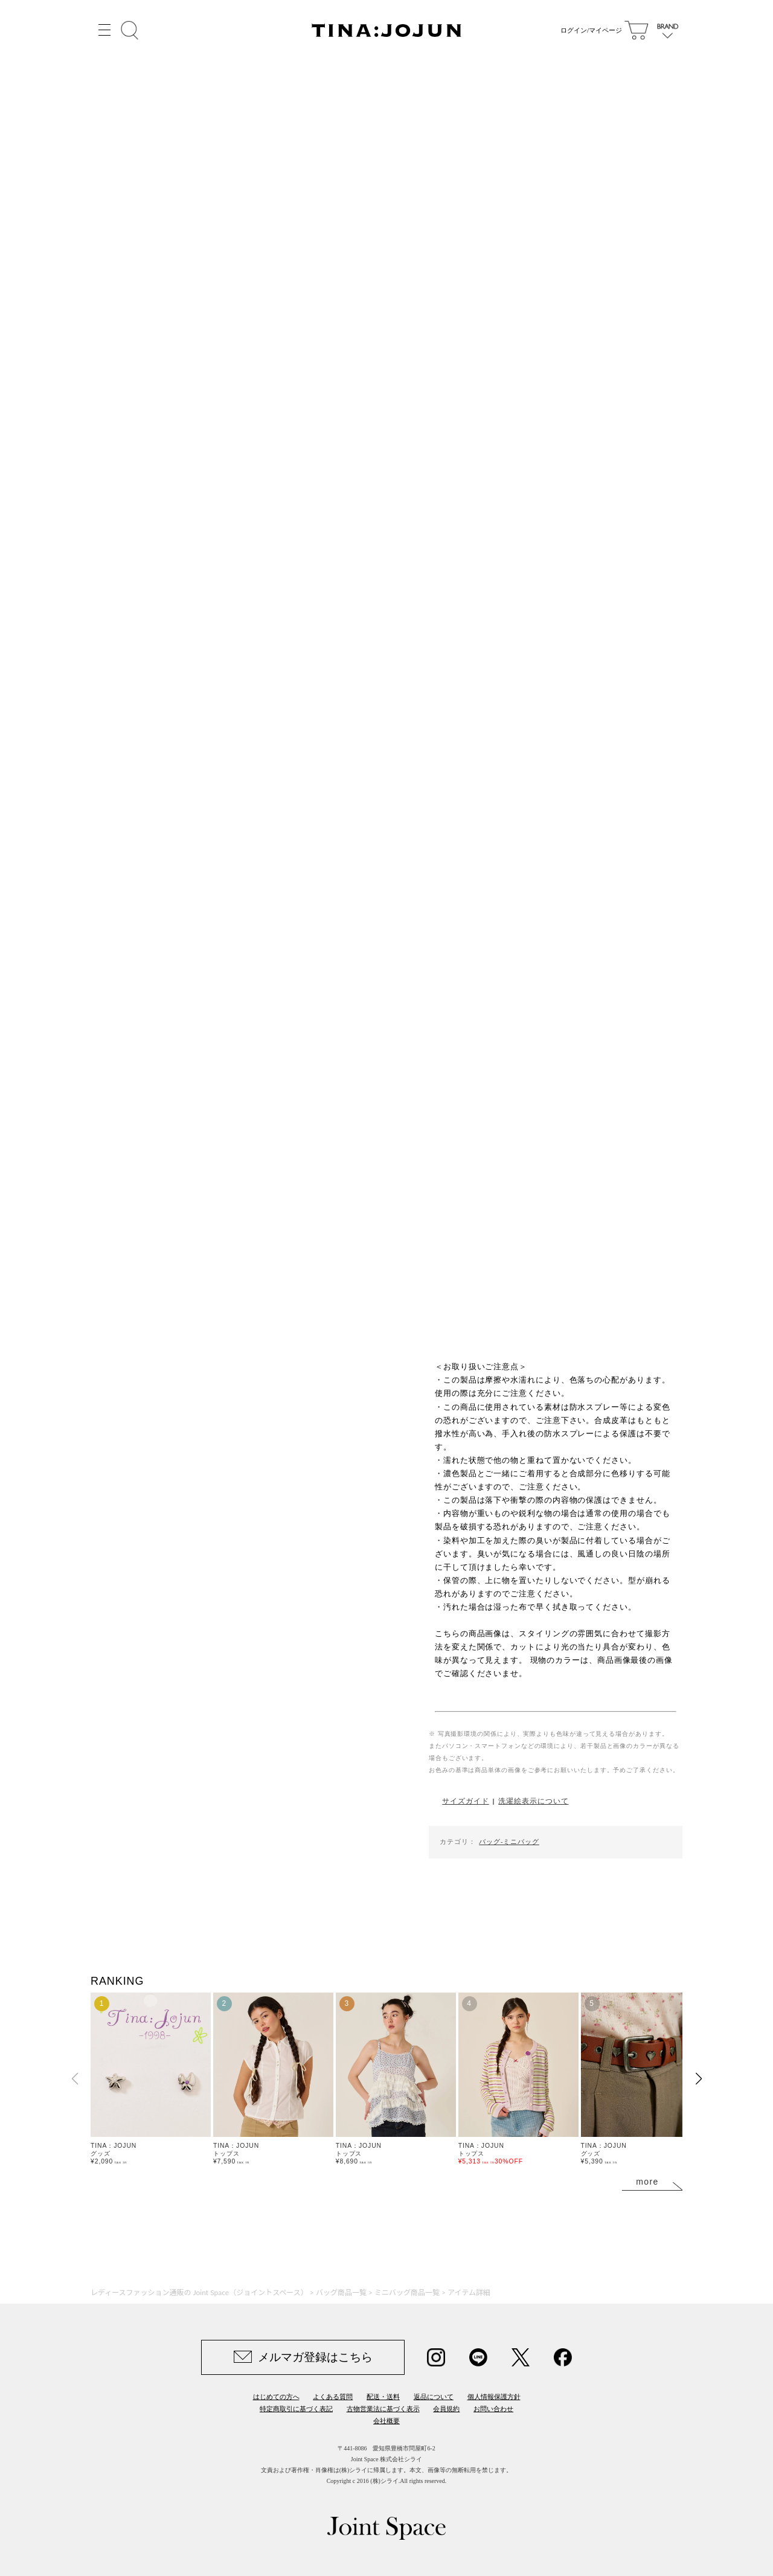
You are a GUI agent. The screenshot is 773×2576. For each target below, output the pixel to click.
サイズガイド (465, 1801)
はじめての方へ (276, 2396)
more (647, 2181)
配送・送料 (383, 2396)
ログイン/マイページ (588, 30)
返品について (434, 2396)
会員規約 (446, 2408)
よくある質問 (333, 2396)
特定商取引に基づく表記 (296, 2408)
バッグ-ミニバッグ (509, 1841)
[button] (698, 2079)
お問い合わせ (493, 2408)
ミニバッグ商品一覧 (407, 2292)
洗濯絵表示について (533, 1801)
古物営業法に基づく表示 (383, 2408)
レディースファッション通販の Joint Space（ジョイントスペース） (199, 2292)
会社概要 (386, 2420)
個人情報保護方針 (494, 2396)
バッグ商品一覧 (341, 2292)
